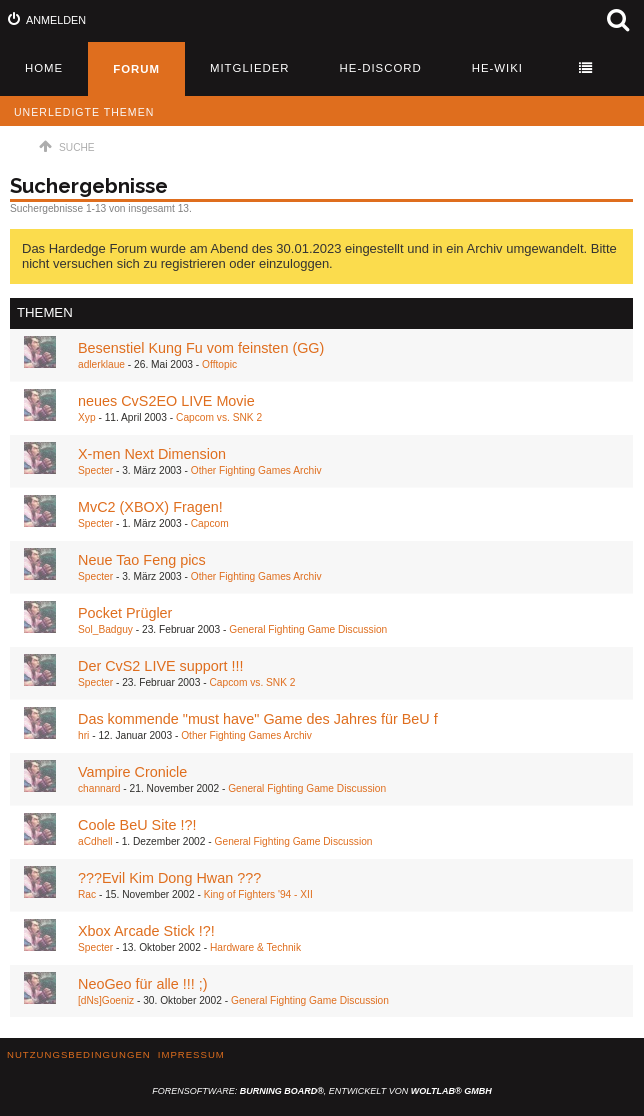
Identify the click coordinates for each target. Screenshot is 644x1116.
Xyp (87, 417)
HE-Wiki (497, 68)
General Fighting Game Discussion (308, 629)
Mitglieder (250, 68)
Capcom (210, 523)
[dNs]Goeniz (106, 1000)
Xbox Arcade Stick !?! (146, 931)
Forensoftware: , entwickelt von (321, 1091)
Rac (87, 894)
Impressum (191, 1054)
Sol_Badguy (105, 629)
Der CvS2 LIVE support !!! (161, 666)
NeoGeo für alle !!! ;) (143, 984)
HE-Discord (381, 68)
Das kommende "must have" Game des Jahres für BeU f (258, 719)
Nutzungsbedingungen (79, 1054)
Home (44, 68)
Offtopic (219, 364)
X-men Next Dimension (152, 454)
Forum (136, 69)
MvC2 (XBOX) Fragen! (150, 507)
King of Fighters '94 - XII (258, 894)
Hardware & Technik (255, 947)
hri (83, 735)
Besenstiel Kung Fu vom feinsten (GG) (201, 348)
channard (99, 788)
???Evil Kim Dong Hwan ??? (169, 878)
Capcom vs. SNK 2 (219, 417)
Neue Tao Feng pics (142, 560)
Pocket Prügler (125, 613)
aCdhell (95, 841)
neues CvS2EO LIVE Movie (166, 401)
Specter (95, 470)
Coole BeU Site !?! (137, 825)
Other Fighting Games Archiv (256, 470)
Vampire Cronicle (132, 772)
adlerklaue (101, 364)
